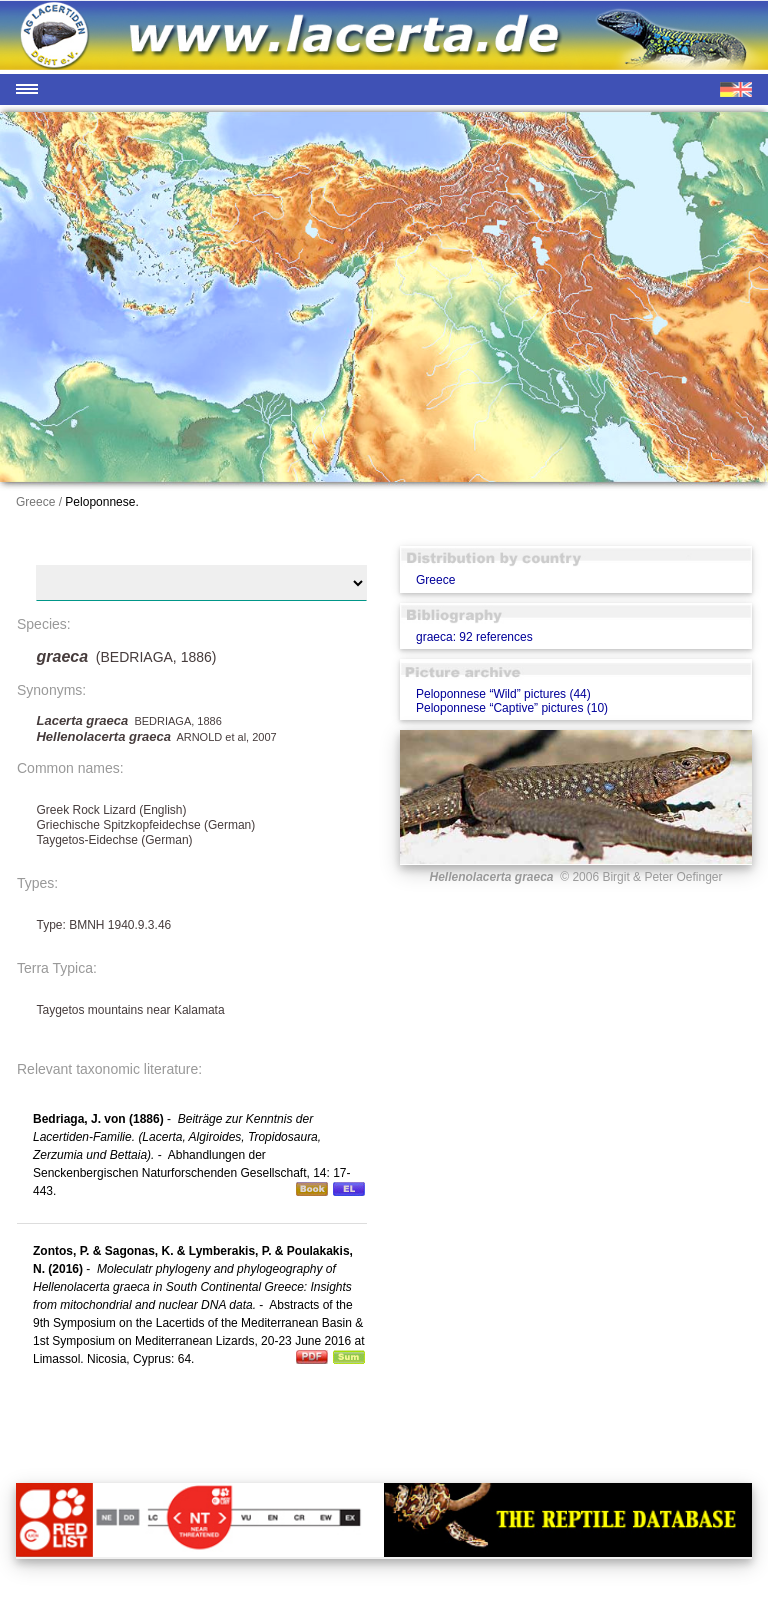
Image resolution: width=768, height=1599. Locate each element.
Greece (435, 580)
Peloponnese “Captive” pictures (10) (512, 708)
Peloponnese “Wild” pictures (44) (503, 694)
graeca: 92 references (474, 637)
